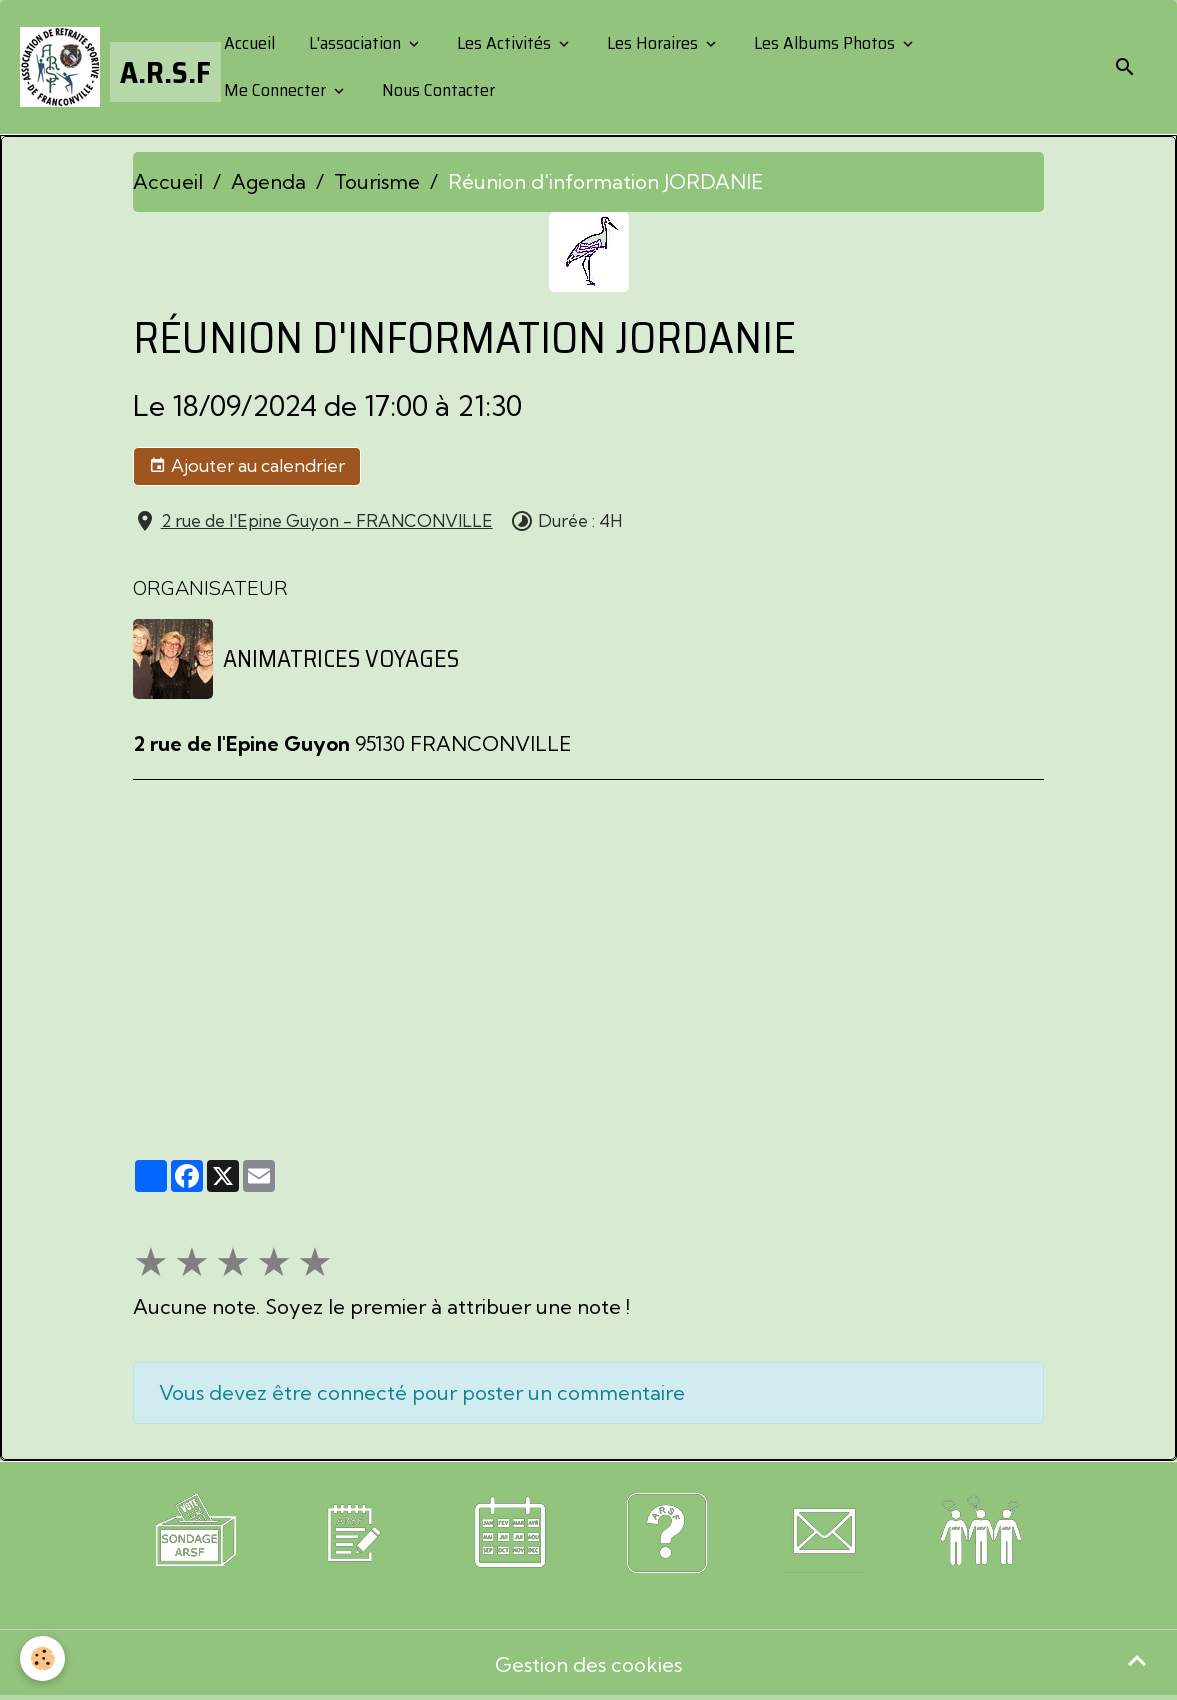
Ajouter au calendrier (247, 466)
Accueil (247, 43)
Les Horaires (652, 43)
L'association (355, 43)
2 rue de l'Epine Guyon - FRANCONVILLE (327, 520)
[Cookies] (42, 1658)
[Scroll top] (1137, 1660)
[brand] (105, 67)
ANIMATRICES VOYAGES (341, 659)
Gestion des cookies (588, 1664)
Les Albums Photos (824, 43)
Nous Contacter (436, 90)
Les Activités (504, 43)
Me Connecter (275, 90)
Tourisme (377, 181)
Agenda (268, 181)
